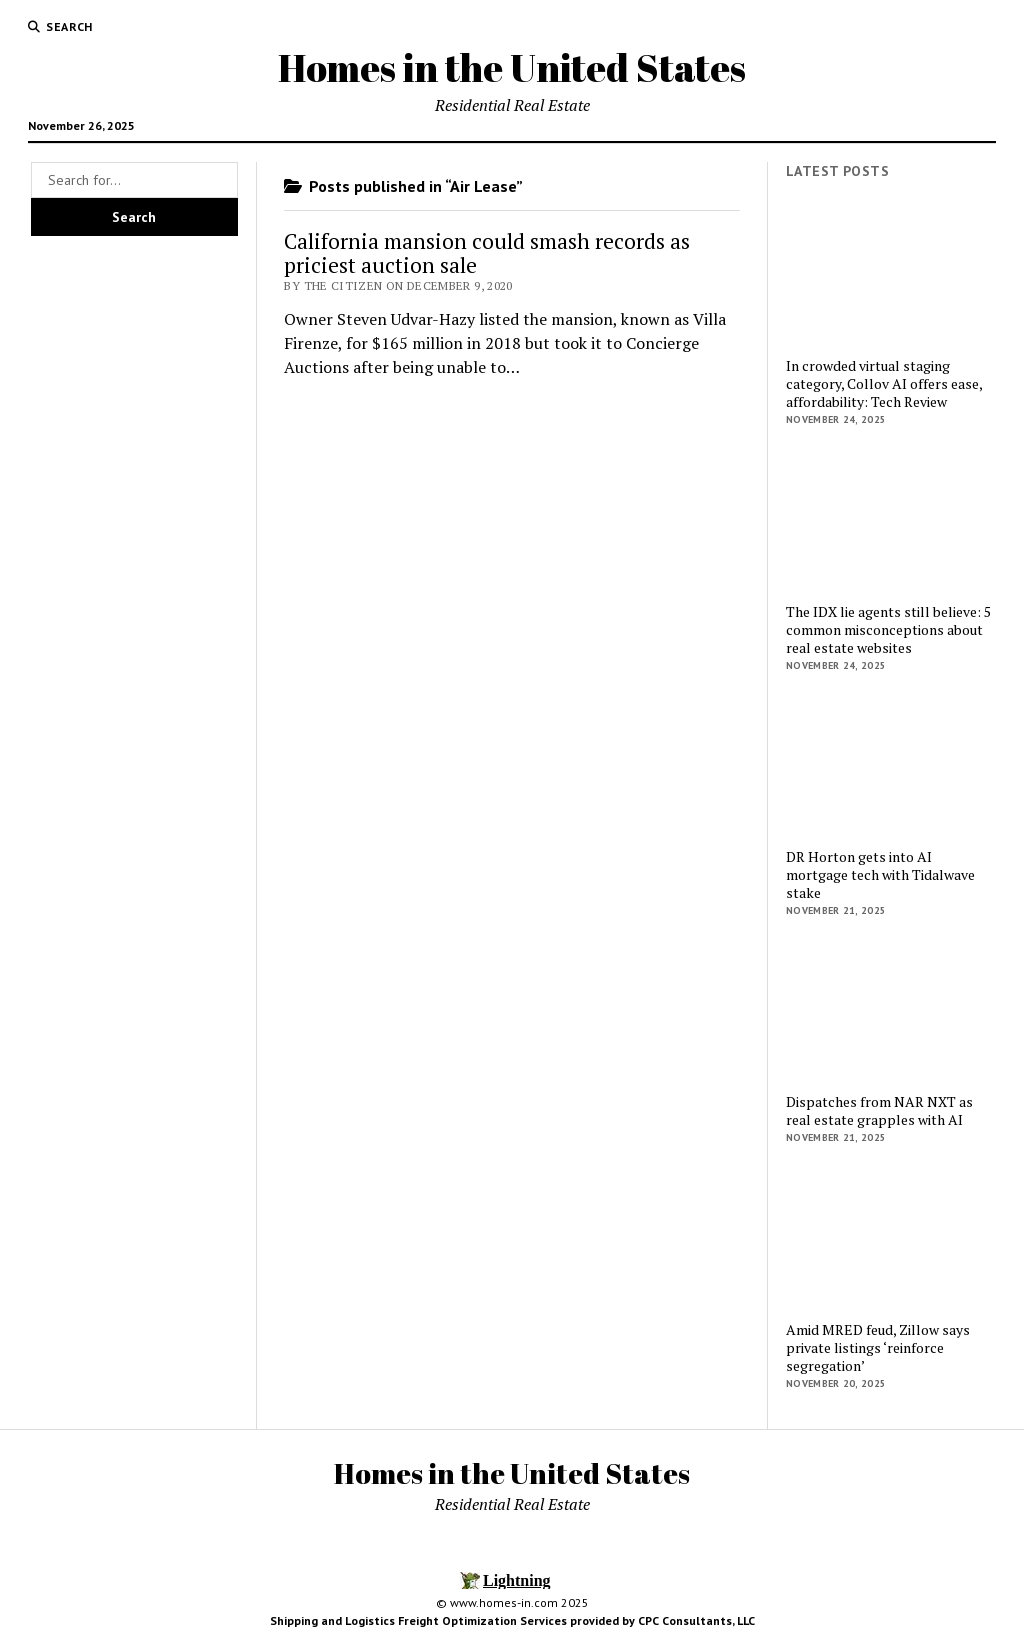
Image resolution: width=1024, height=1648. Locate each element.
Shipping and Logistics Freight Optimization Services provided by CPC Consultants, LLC (512, 1620)
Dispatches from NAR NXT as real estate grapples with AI (879, 1111)
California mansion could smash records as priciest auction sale (487, 253)
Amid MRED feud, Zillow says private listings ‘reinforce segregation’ (878, 1348)
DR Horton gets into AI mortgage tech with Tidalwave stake (880, 875)
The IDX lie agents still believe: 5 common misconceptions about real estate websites (888, 630)
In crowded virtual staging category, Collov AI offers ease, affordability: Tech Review (884, 384)
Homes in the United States (512, 67)
